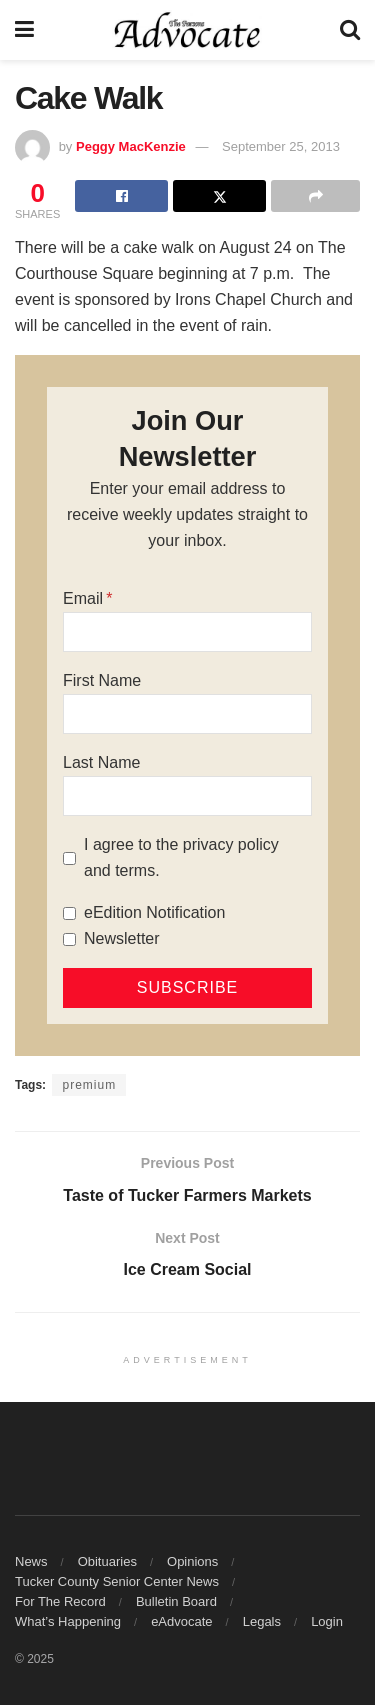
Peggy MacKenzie (131, 146)
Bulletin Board (176, 1601)
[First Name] (187, 714)
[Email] (187, 632)
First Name (102, 680)
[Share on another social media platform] (315, 196)
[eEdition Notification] (69, 913)
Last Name (101, 762)
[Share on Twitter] (219, 196)
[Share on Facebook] (121, 196)
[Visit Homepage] (187, 30)
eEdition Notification (154, 912)
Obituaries (107, 1561)
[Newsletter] (69, 939)
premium (89, 1085)
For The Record (60, 1601)
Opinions (192, 1561)
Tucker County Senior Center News (117, 1581)
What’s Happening (68, 1621)
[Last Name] (187, 796)
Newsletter (122, 938)
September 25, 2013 (281, 146)
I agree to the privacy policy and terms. (181, 857)
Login (327, 1621)
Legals (262, 1621)
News (31, 1561)
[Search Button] (350, 30)
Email (83, 598)
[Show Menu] (24, 30)
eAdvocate (181, 1621)
